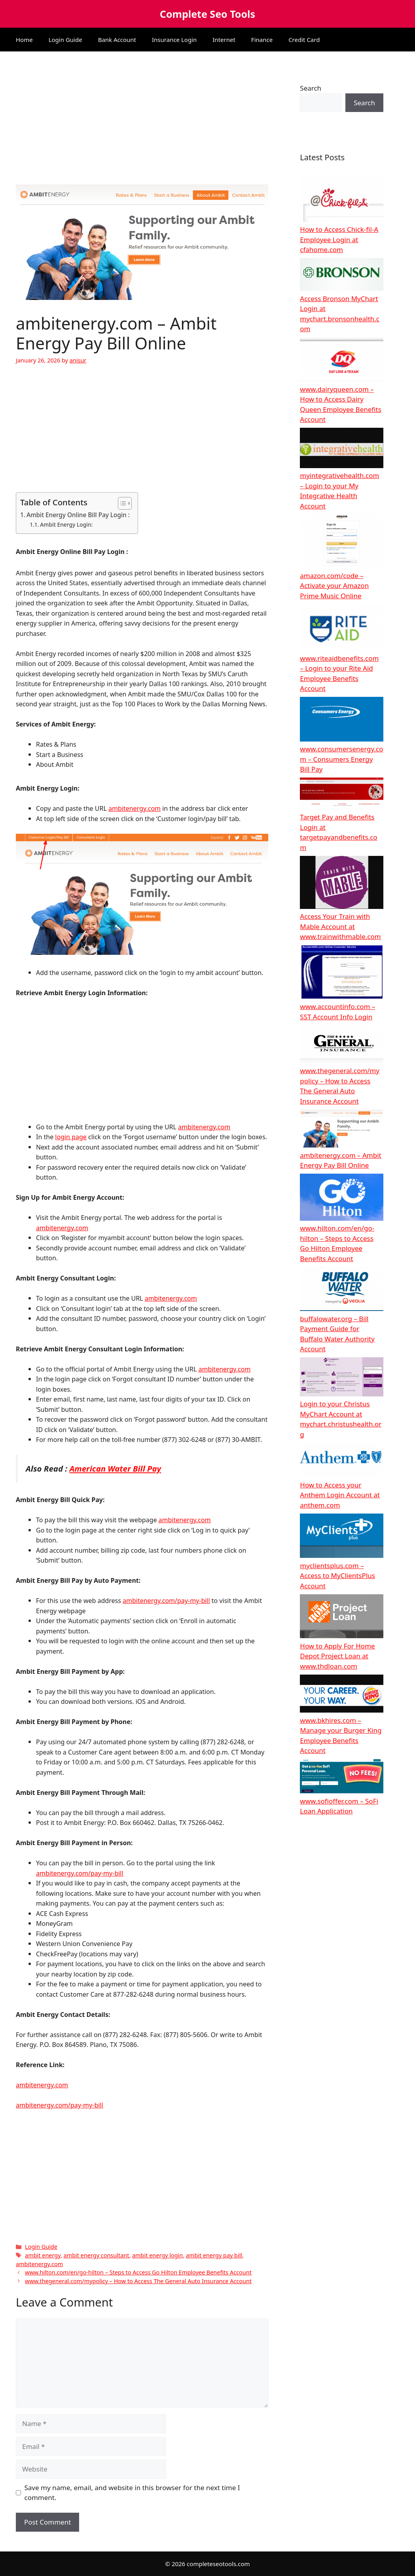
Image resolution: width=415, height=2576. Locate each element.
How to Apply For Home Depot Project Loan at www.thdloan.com (337, 1656)
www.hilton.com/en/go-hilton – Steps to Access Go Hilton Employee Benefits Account (138, 2272)
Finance (262, 40)
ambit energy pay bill (214, 2255)
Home (24, 40)
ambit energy (43, 2255)
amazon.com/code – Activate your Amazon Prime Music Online (334, 585)
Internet (223, 40)
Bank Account (117, 40)
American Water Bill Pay (115, 1468)
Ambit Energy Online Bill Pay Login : (78, 515)
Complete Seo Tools (207, 14)
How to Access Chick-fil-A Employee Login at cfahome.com (339, 239)
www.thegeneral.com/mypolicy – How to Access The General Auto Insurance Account (138, 2281)
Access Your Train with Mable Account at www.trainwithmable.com (340, 926)
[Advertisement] (142, 125)
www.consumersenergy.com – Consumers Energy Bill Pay (341, 759)
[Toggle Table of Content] (121, 503)
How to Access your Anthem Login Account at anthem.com (340, 1495)
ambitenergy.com (134, 808)
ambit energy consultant (96, 2255)
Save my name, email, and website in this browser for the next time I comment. (132, 2492)
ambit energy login (157, 2255)
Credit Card (304, 40)
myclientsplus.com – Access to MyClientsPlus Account (337, 1575)
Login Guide (65, 40)
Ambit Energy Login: (66, 524)
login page (71, 1136)
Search (310, 88)
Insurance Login (174, 40)
